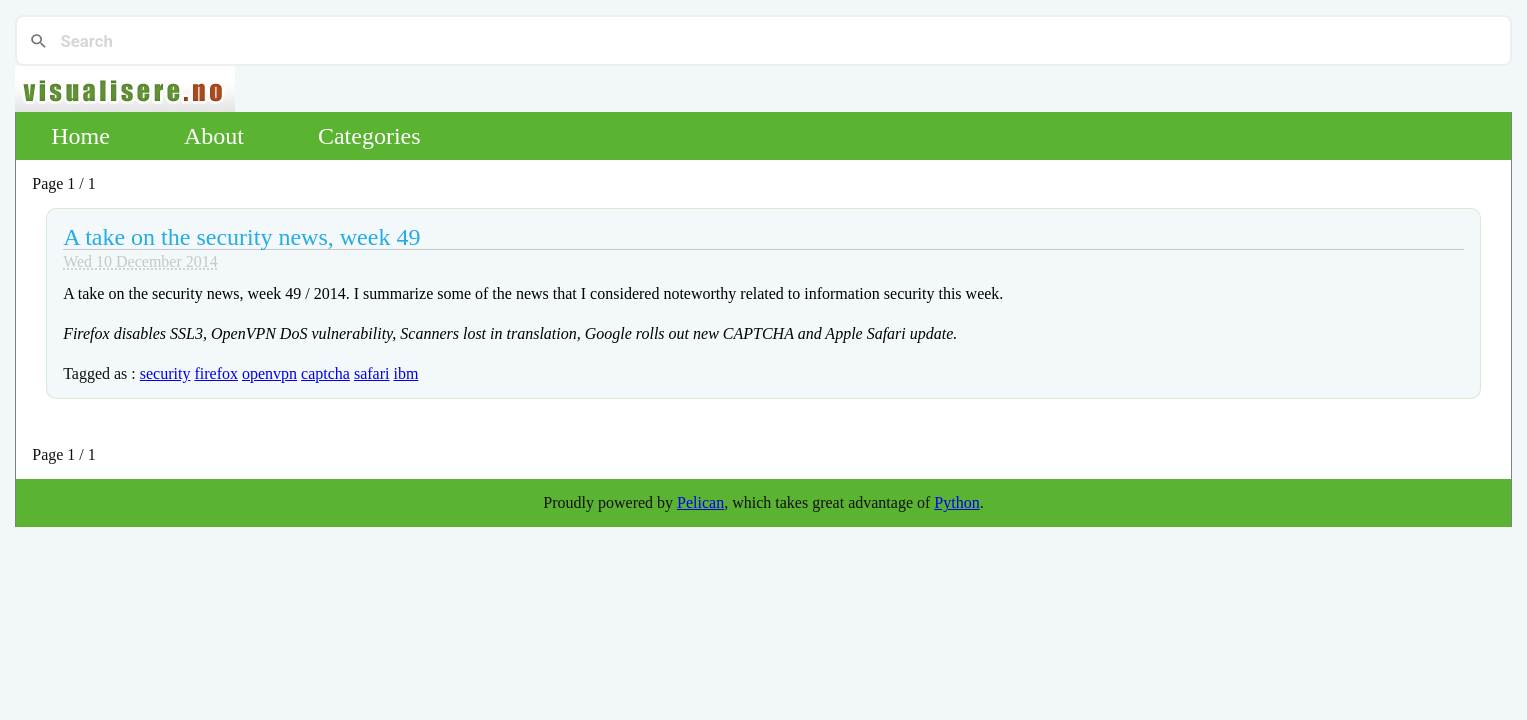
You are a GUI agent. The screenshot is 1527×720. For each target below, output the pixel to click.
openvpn (269, 373)
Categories (369, 136)
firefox (216, 373)
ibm (405, 373)
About (214, 136)
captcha (325, 373)
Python (956, 502)
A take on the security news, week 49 (241, 237)
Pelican (700, 502)
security (165, 373)
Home (80, 136)
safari (372, 373)
